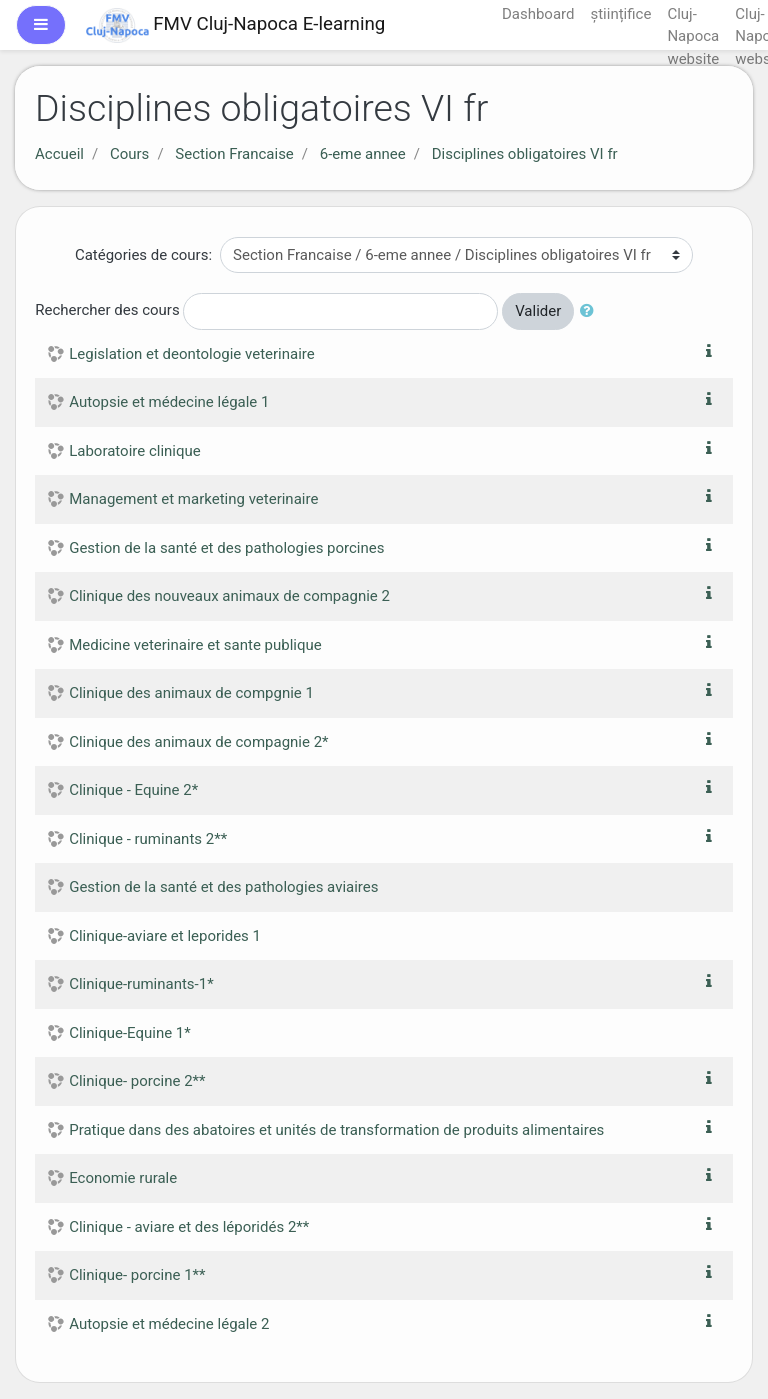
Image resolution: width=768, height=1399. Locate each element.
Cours (129, 154)
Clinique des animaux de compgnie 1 (191, 693)
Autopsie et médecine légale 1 (169, 402)
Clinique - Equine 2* (133, 790)
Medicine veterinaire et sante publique (195, 645)
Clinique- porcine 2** (137, 1081)
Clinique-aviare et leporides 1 (165, 936)
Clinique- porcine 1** (137, 1275)
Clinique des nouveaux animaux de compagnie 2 (229, 596)
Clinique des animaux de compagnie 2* (198, 742)
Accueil (59, 154)
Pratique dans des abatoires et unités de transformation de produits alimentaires (336, 1130)
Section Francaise (234, 154)
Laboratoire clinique (135, 451)
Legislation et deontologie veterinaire (192, 354)
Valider (538, 311)
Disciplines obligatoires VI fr (525, 154)
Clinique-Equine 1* (130, 1033)
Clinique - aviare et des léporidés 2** (189, 1227)
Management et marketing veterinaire (193, 499)
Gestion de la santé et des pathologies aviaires (223, 887)
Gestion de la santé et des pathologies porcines (226, 548)
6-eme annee (363, 154)
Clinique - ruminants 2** (148, 839)
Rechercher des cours (107, 310)
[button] (591, 311)
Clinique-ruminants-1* (141, 984)
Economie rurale (123, 1178)
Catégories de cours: (143, 255)
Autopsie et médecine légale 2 (169, 1324)
